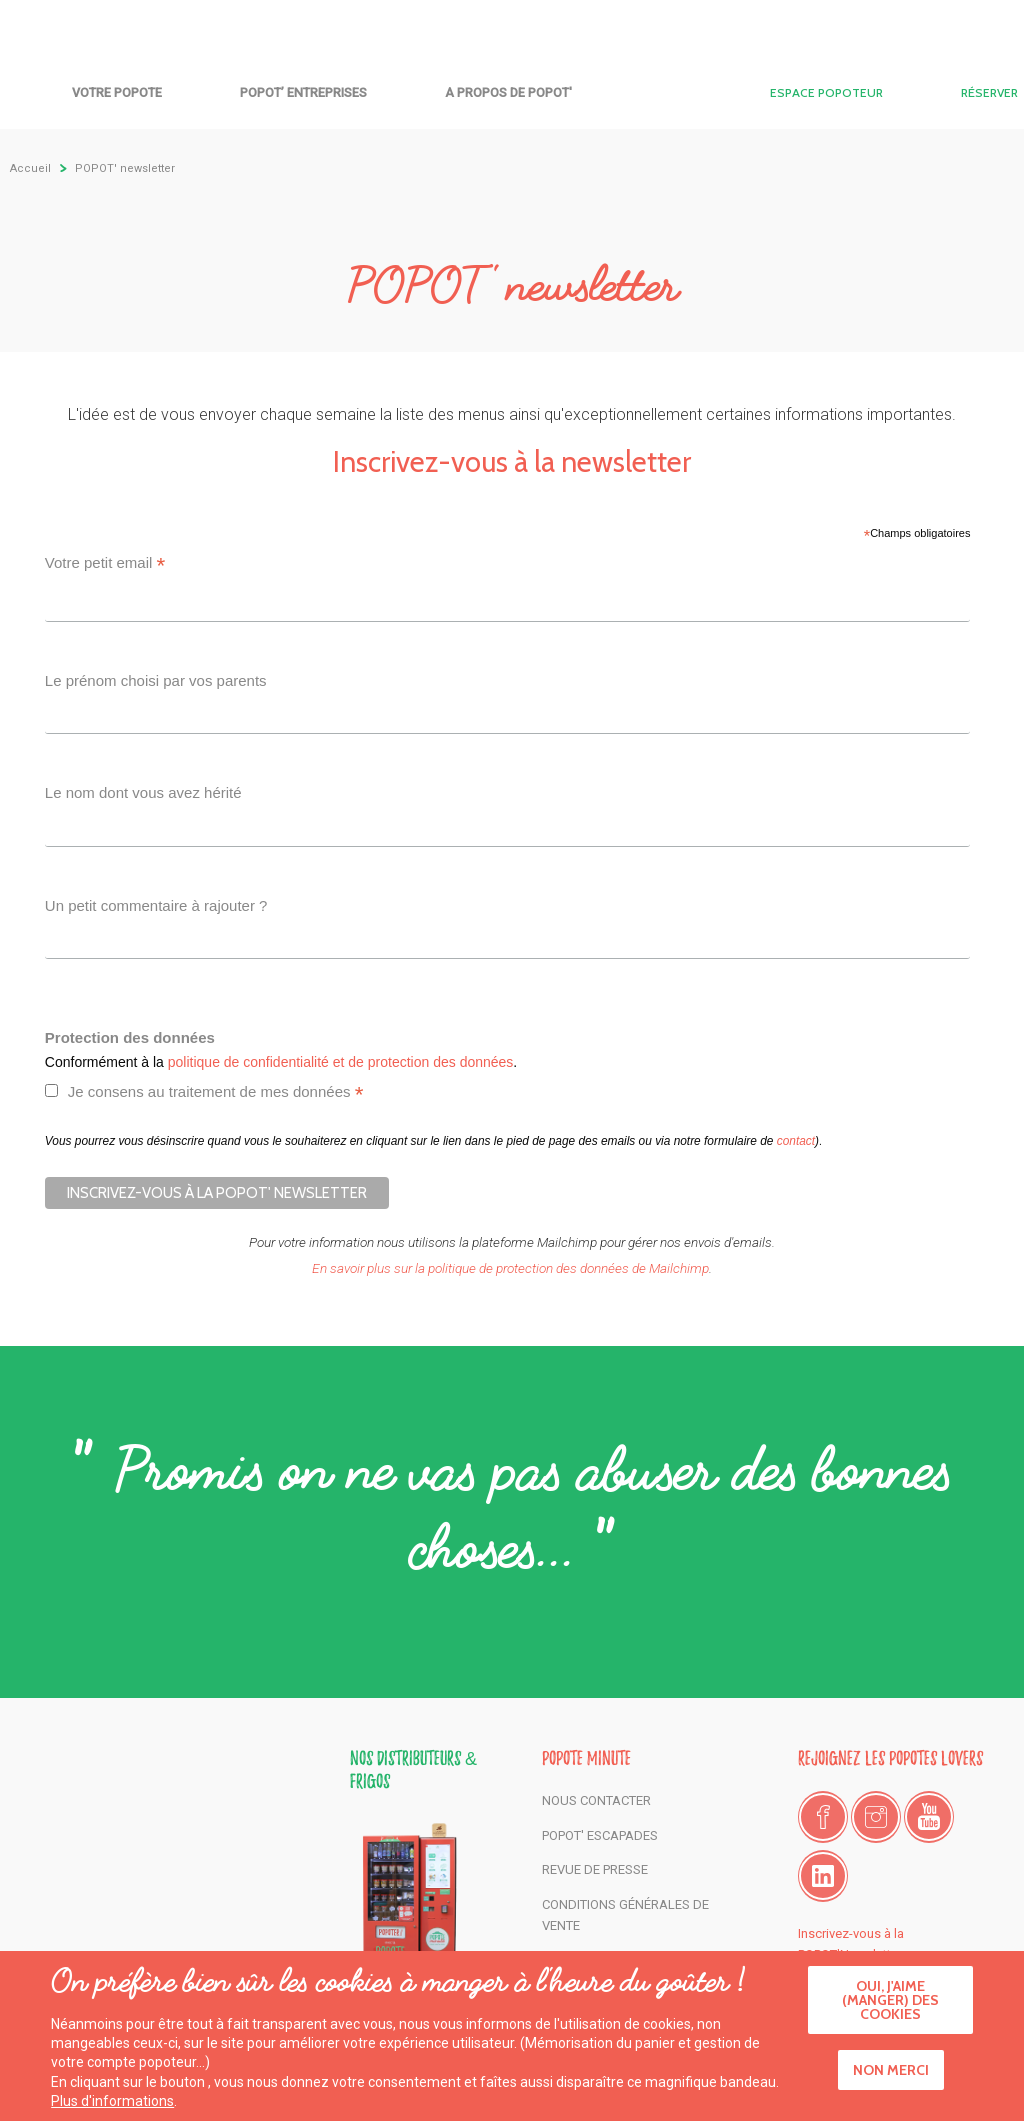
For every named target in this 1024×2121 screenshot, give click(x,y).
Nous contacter (596, 1800)
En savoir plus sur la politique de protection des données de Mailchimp (510, 1268)
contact (796, 1141)
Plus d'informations (112, 2106)
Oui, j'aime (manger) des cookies (890, 2005)
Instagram (876, 1817)
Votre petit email (105, 565)
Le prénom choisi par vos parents (156, 680)
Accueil (512, 87)
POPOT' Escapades (600, 1835)
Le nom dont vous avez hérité (143, 792)
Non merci (891, 2075)
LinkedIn (823, 1876)
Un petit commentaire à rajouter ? (156, 905)
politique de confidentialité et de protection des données (341, 1062)
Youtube (929, 1817)
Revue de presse (595, 1869)
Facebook (823, 1817)
